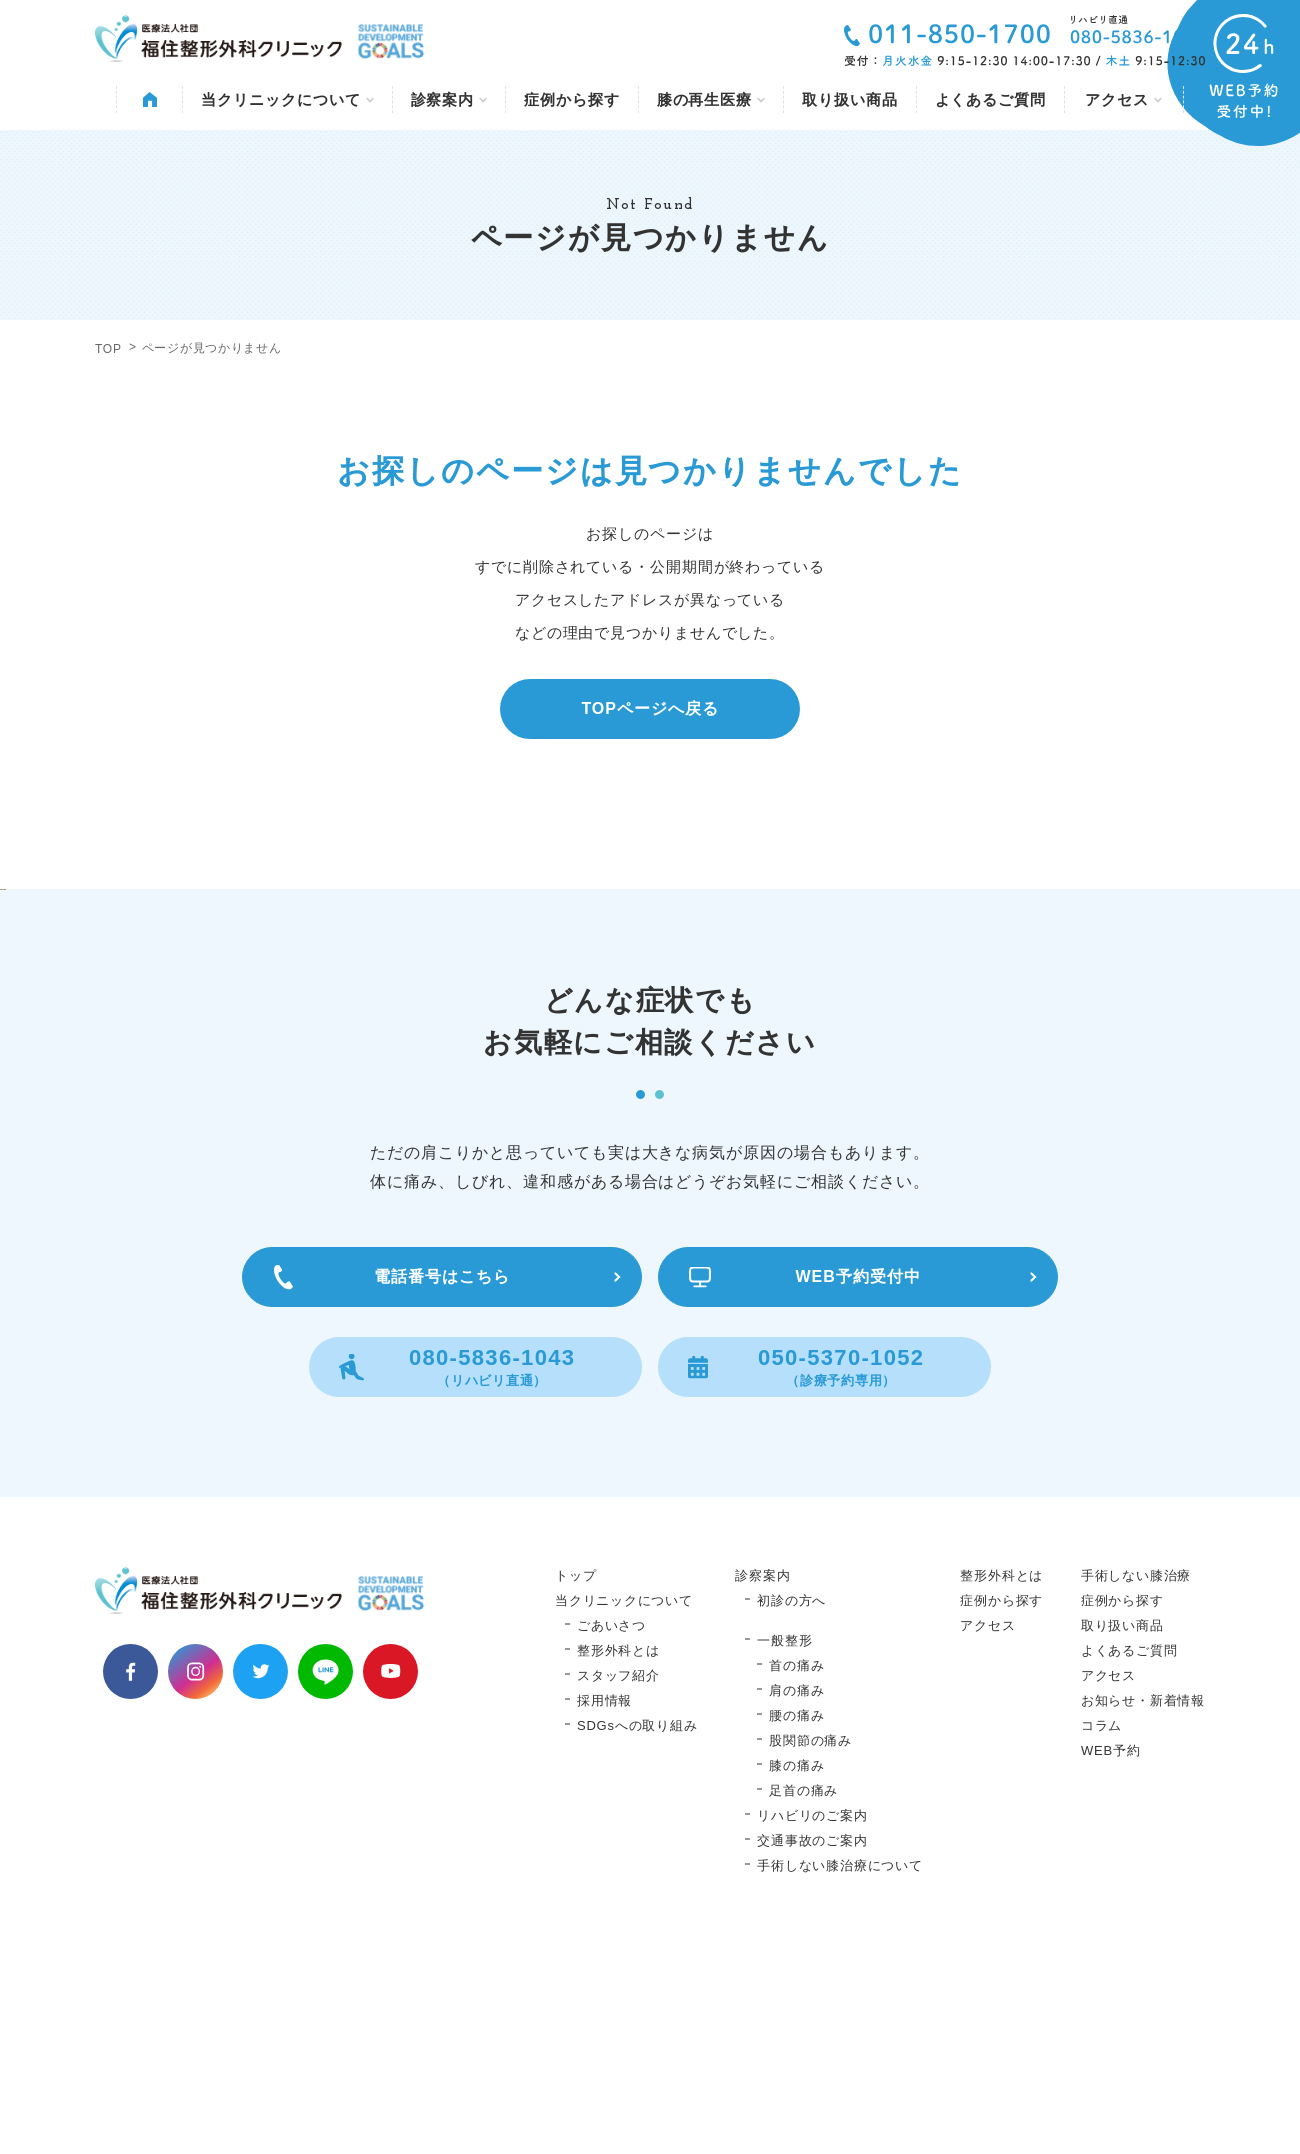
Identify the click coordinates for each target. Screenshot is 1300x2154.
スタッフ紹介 (618, 1877)
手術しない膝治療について (839, 2067)
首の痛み (796, 1867)
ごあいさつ (611, 1827)
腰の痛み (796, 1917)
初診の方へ (791, 1802)
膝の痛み (796, 1967)
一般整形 (784, 1842)
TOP (108, 349)
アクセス (1123, 99)
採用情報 (604, 1902)
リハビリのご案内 (812, 2017)
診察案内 (449, 99)
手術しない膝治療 (1136, 1777)
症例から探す (571, 99)
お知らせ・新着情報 (1143, 1902)
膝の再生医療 (711, 99)
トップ (575, 1777)
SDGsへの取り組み (637, 1927)
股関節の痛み (810, 1942)
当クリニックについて (287, 99)
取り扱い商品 (849, 99)
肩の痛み (796, 1892)
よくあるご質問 (990, 99)
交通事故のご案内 (812, 2042)
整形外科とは (618, 1852)
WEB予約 (1111, 1952)
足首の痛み (803, 1992)
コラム (1101, 1927)
